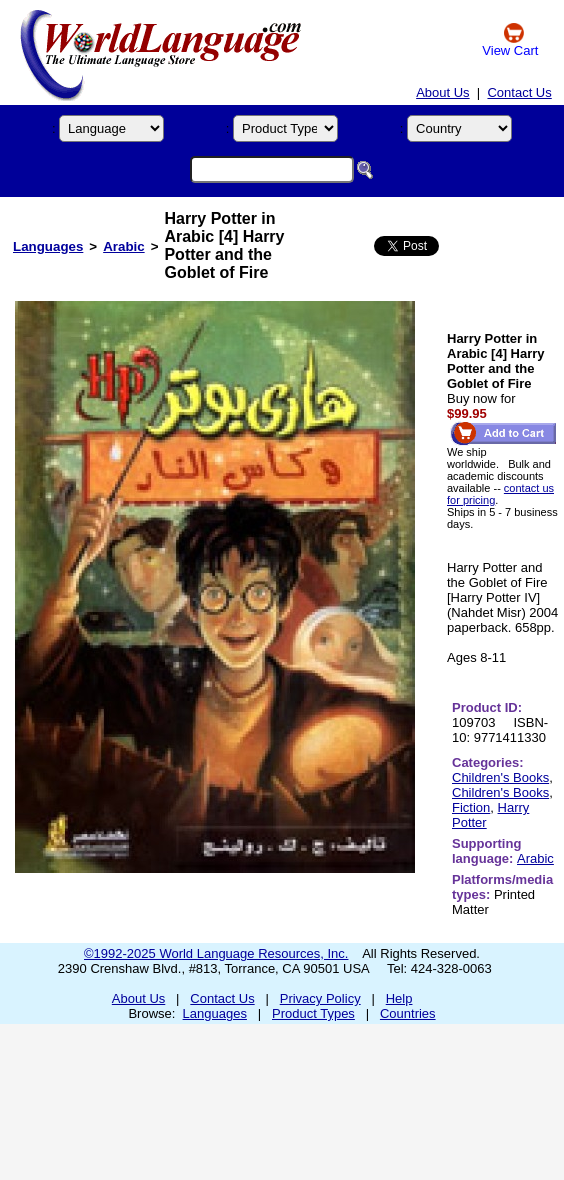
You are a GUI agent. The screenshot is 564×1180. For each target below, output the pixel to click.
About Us (442, 92)
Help (399, 998)
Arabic (123, 246)
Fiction (471, 807)
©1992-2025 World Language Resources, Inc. (216, 953)
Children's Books (500, 777)
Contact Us (519, 92)
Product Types (313, 1013)
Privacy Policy (320, 998)
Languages (48, 246)
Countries (408, 1013)
